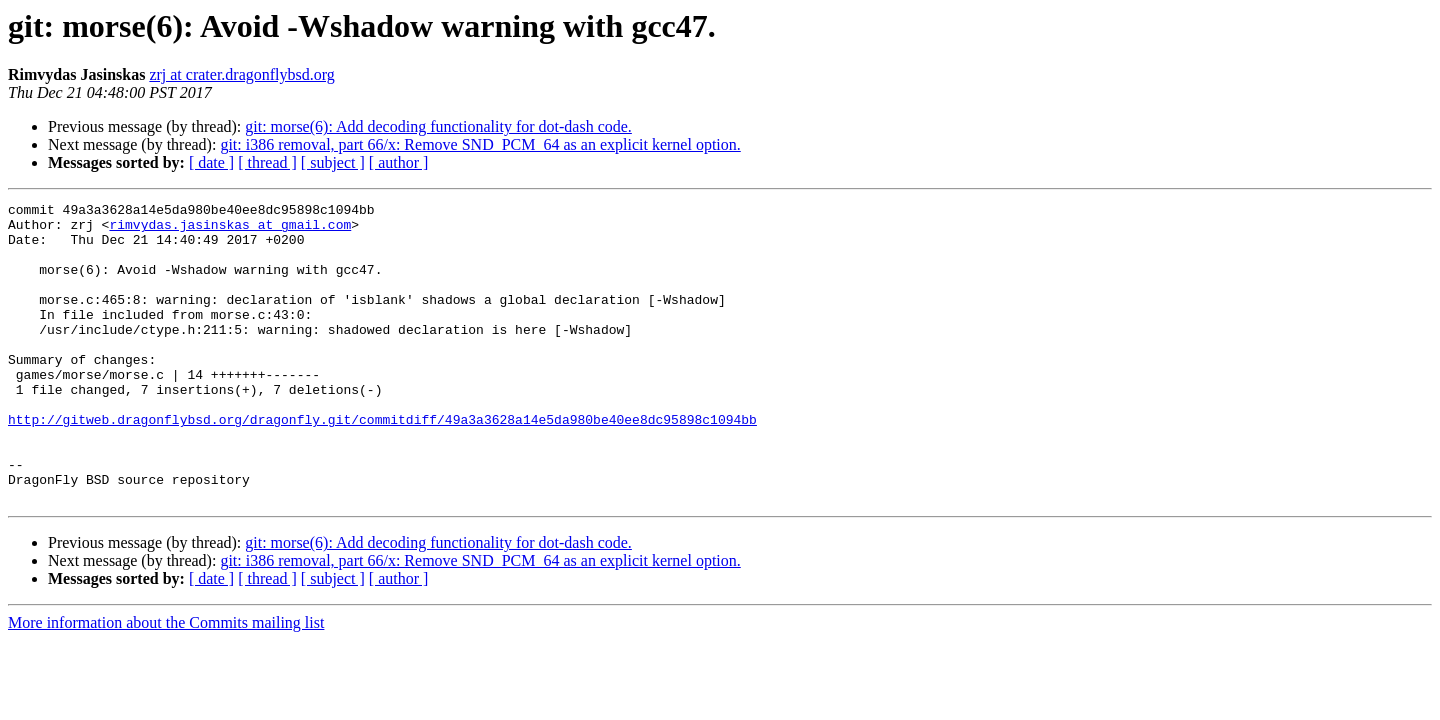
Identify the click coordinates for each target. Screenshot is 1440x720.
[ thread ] (267, 162)
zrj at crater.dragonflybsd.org (241, 74)
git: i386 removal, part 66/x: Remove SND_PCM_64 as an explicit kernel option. (480, 144)
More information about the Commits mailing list (166, 682)
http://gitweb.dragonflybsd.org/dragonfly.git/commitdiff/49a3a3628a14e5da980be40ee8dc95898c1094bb (382, 464)
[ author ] (399, 162)
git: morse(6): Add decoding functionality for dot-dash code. (438, 126)
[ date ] (211, 162)
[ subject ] (333, 162)
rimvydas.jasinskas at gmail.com (230, 230)
